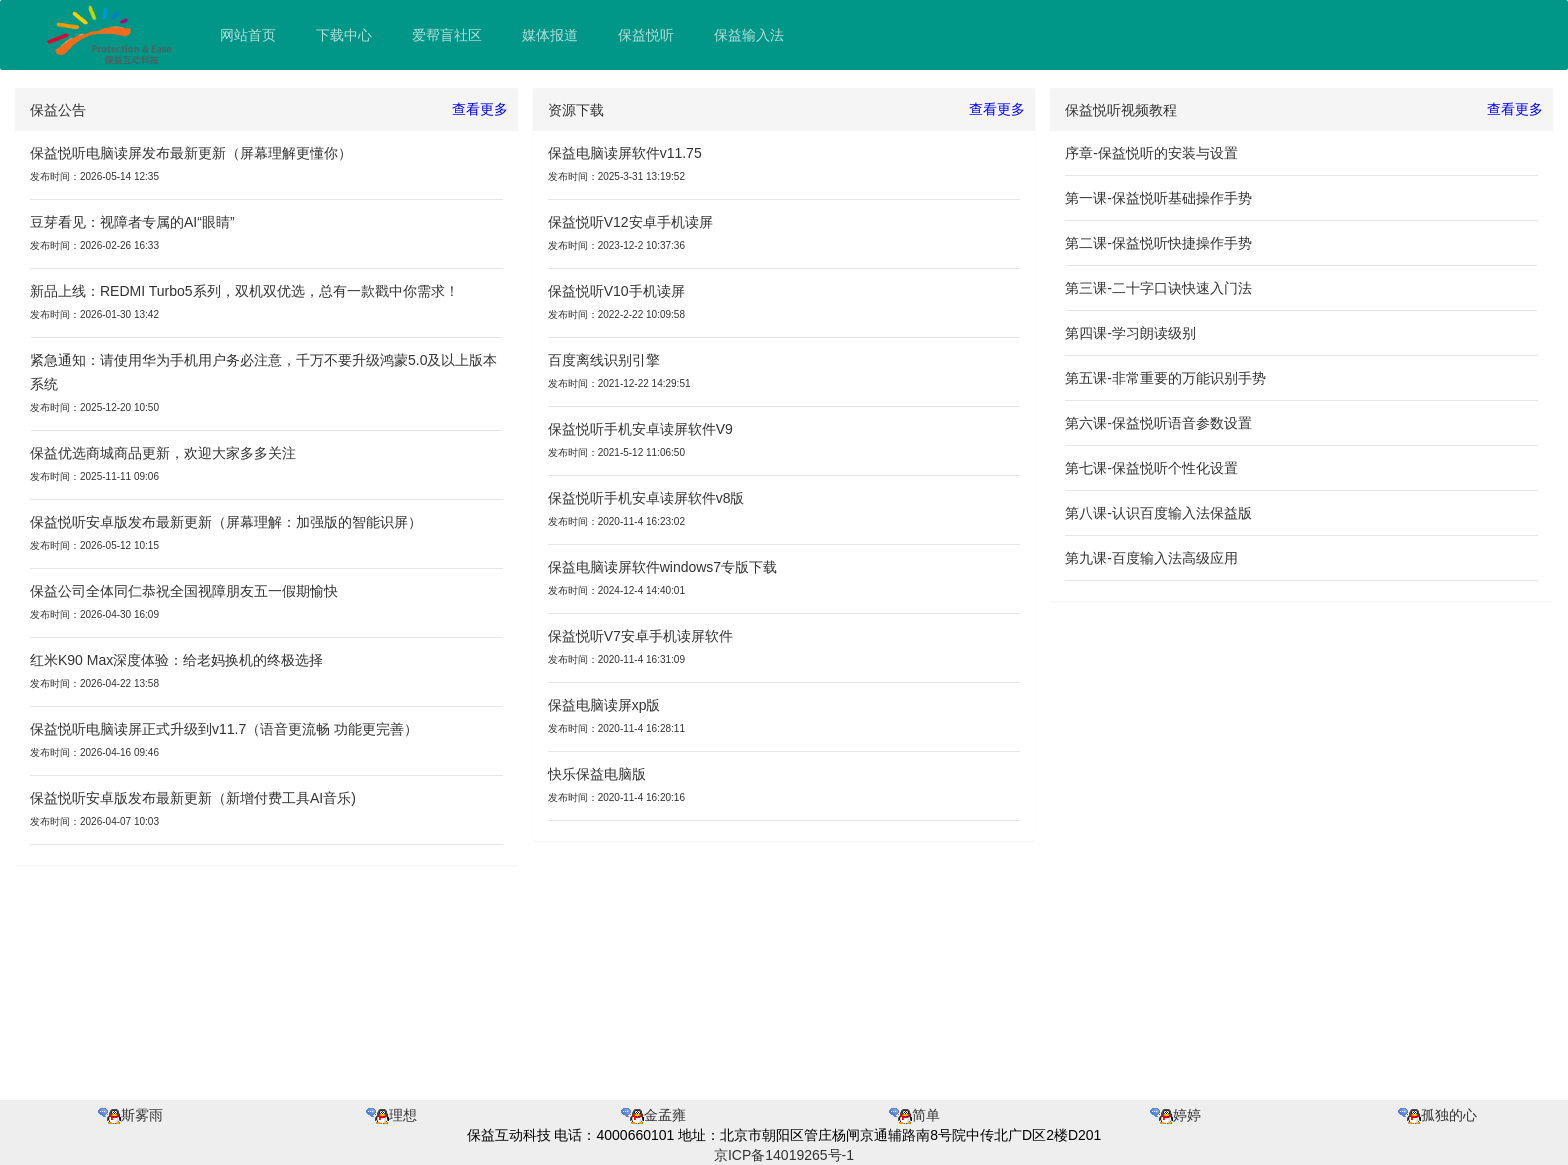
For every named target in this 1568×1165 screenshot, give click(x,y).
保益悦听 (646, 35)
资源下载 (576, 110)
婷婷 (1175, 1115)
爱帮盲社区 (447, 35)
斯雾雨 (130, 1115)
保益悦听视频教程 (1121, 110)
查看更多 (480, 109)
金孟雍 (653, 1115)
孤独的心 (1437, 1115)
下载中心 (344, 35)
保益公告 (58, 110)
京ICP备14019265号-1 (784, 1155)
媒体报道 (550, 35)
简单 (914, 1115)
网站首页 (248, 35)
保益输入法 (749, 35)
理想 (391, 1115)
